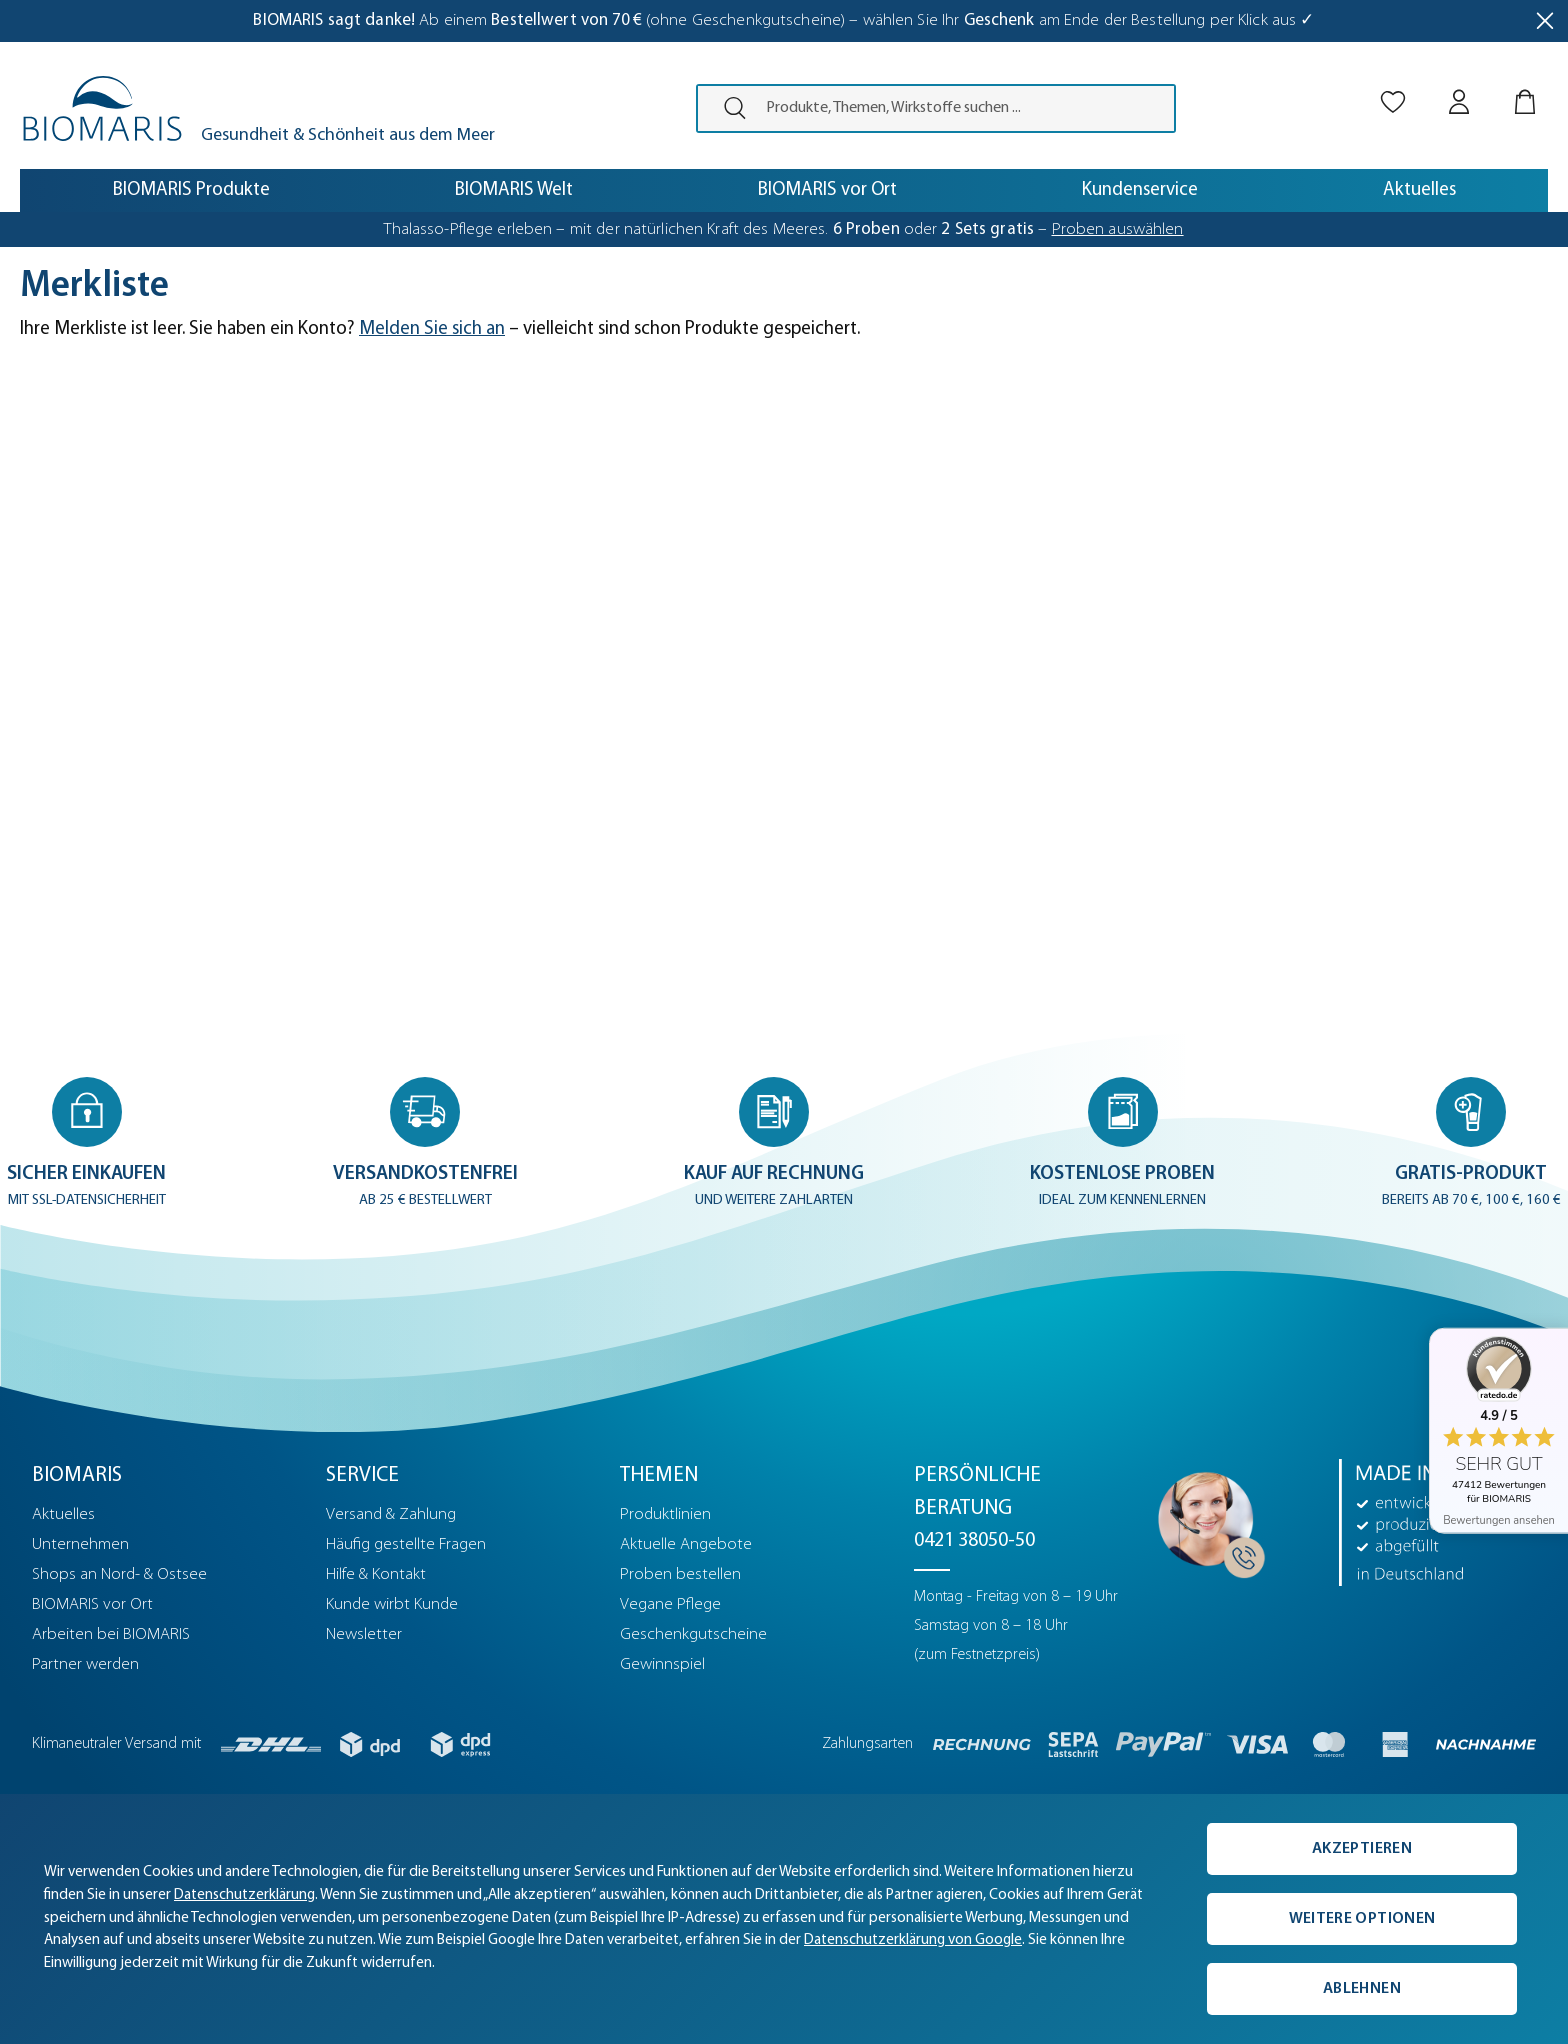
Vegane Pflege (670, 1604)
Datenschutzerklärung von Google (913, 1940)
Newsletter (364, 1634)
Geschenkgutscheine (693, 1634)
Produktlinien (665, 1514)
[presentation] (726, 108)
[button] (88, 1143)
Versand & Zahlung (391, 1514)
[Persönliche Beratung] (1206, 1519)
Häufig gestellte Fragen (406, 1544)
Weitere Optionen (1362, 1919)
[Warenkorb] (1525, 84)
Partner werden (85, 1664)
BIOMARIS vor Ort (92, 1604)
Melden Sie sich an (432, 329)
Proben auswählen (1118, 229)
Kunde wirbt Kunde (392, 1604)
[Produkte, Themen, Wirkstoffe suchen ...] (964, 108)
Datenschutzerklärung (244, 1895)
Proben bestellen (680, 1574)
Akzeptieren (1362, 1849)
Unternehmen (80, 1544)
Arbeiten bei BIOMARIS (111, 1634)
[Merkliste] (1393, 84)
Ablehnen (1362, 1989)
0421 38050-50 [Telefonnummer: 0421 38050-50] (974, 1541)
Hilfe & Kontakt (376, 1574)
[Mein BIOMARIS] (1459, 84)
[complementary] (784, 1919)
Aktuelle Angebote (686, 1544)
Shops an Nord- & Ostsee (119, 1574)
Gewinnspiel (662, 1664)
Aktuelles (63, 1514)
